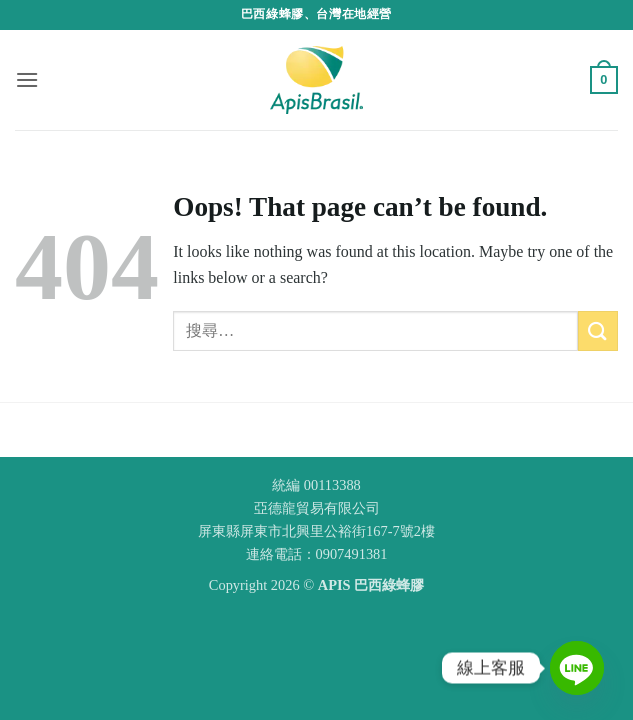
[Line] (577, 668)
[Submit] (598, 330)
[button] (27, 79)
